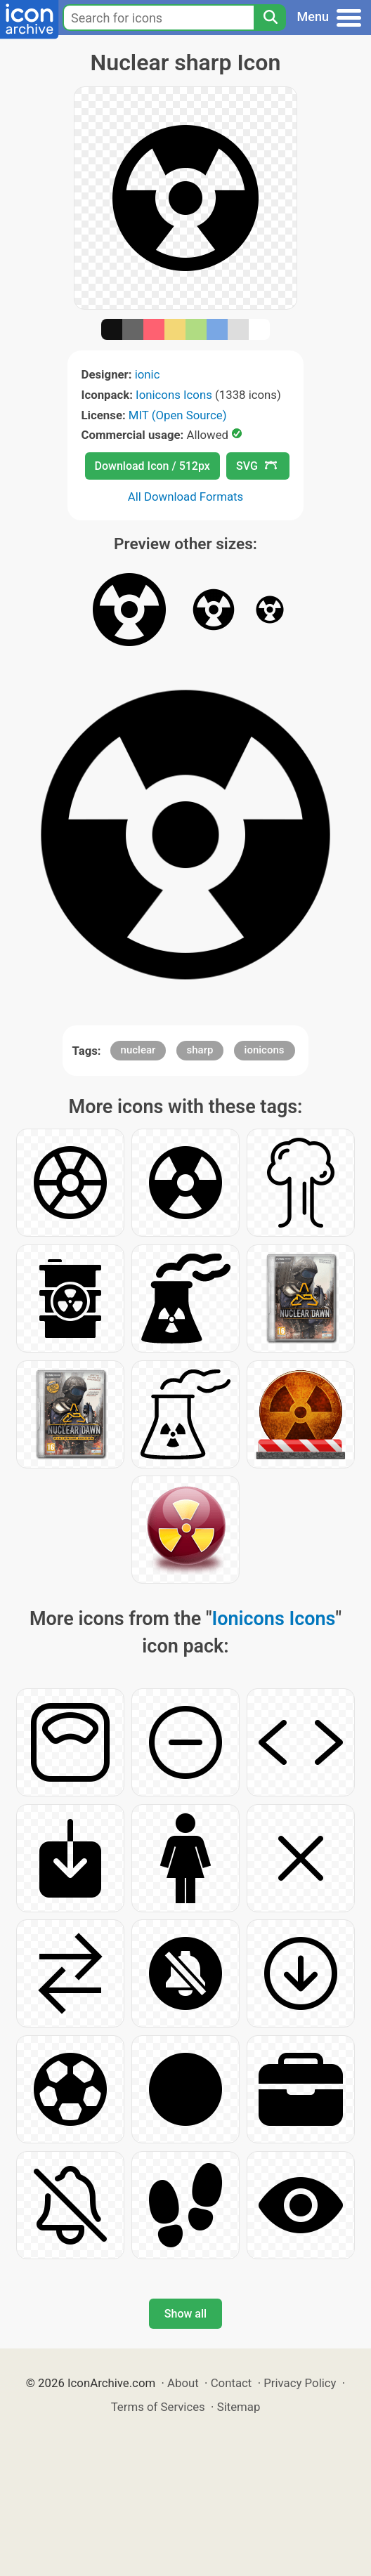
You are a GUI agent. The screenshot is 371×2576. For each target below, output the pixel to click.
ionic (147, 374)
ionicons (265, 1050)
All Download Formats (186, 496)
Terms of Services (158, 2407)
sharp (200, 1050)
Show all (185, 2313)
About (183, 2383)
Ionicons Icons (174, 395)
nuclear (138, 1050)
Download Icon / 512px (152, 466)
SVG (256, 466)
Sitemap (239, 2407)
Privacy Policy (299, 2383)
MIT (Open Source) (178, 415)
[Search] (270, 17)
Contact (231, 2383)
